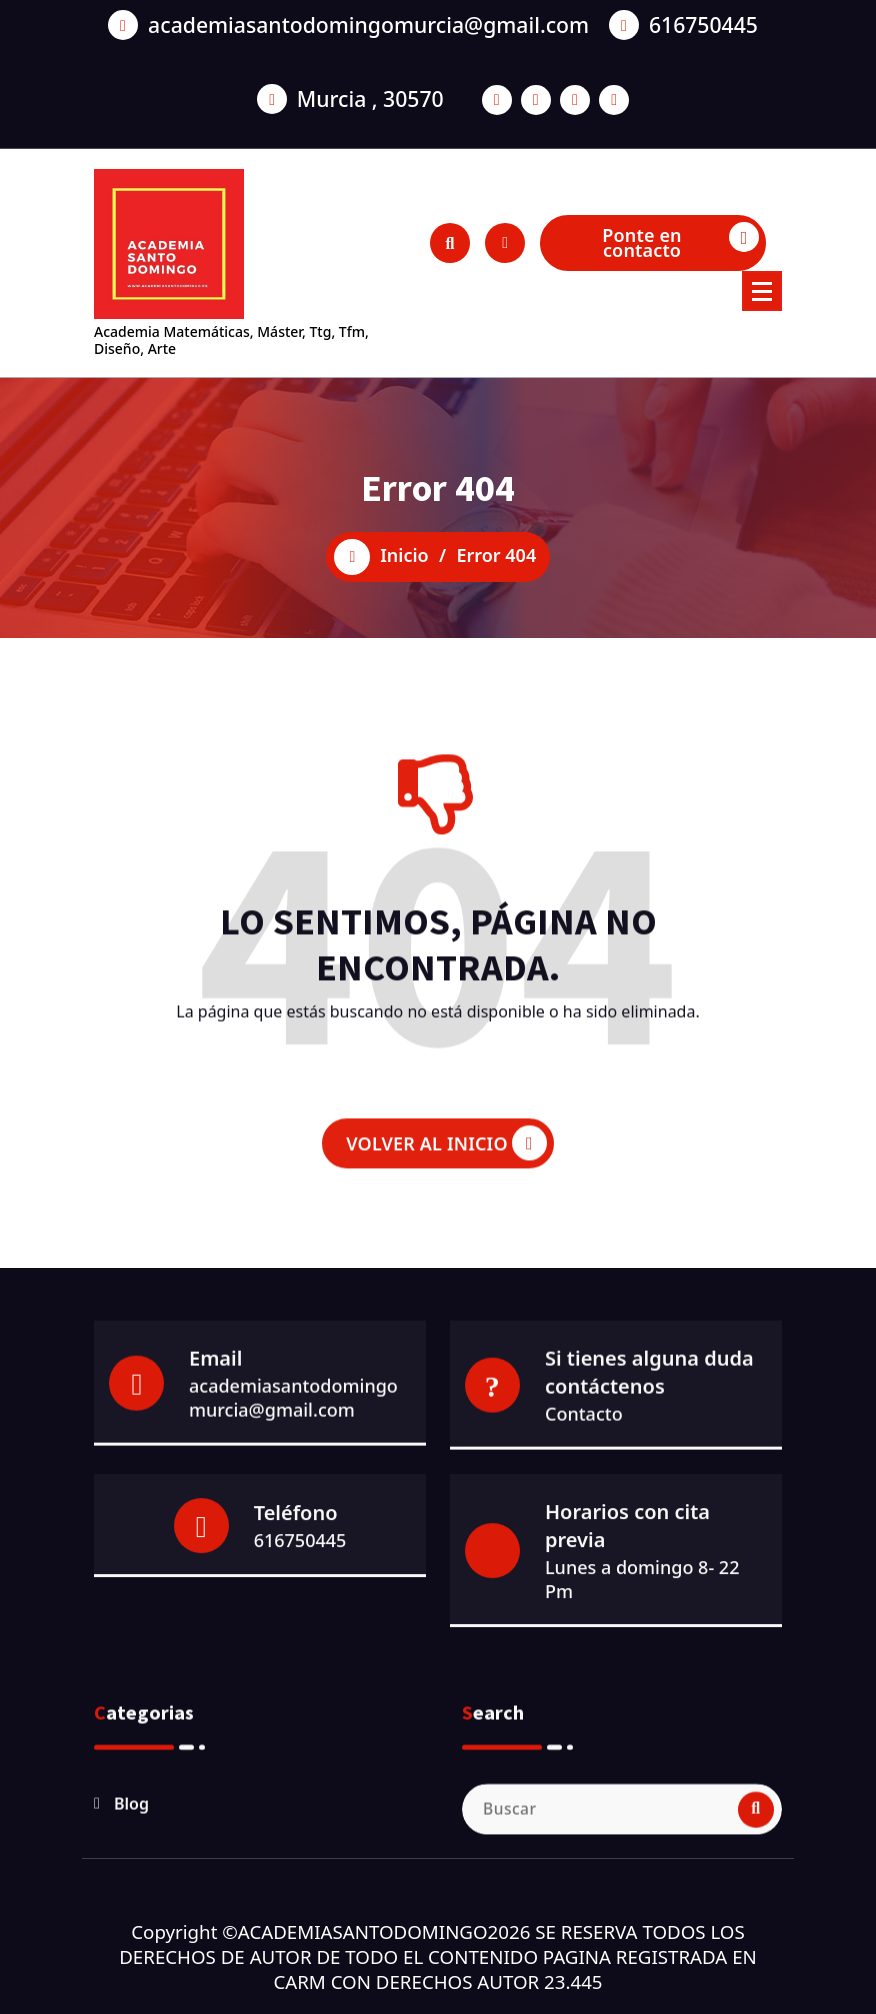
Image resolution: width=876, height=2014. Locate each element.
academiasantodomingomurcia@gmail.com (293, 1520)
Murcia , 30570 (370, 60)
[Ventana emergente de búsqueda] (450, 243)
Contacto (584, 1536)
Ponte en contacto (680, 242)
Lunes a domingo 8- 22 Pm (642, 1724)
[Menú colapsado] (762, 291)
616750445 (300, 1685)
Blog (131, 1931)
